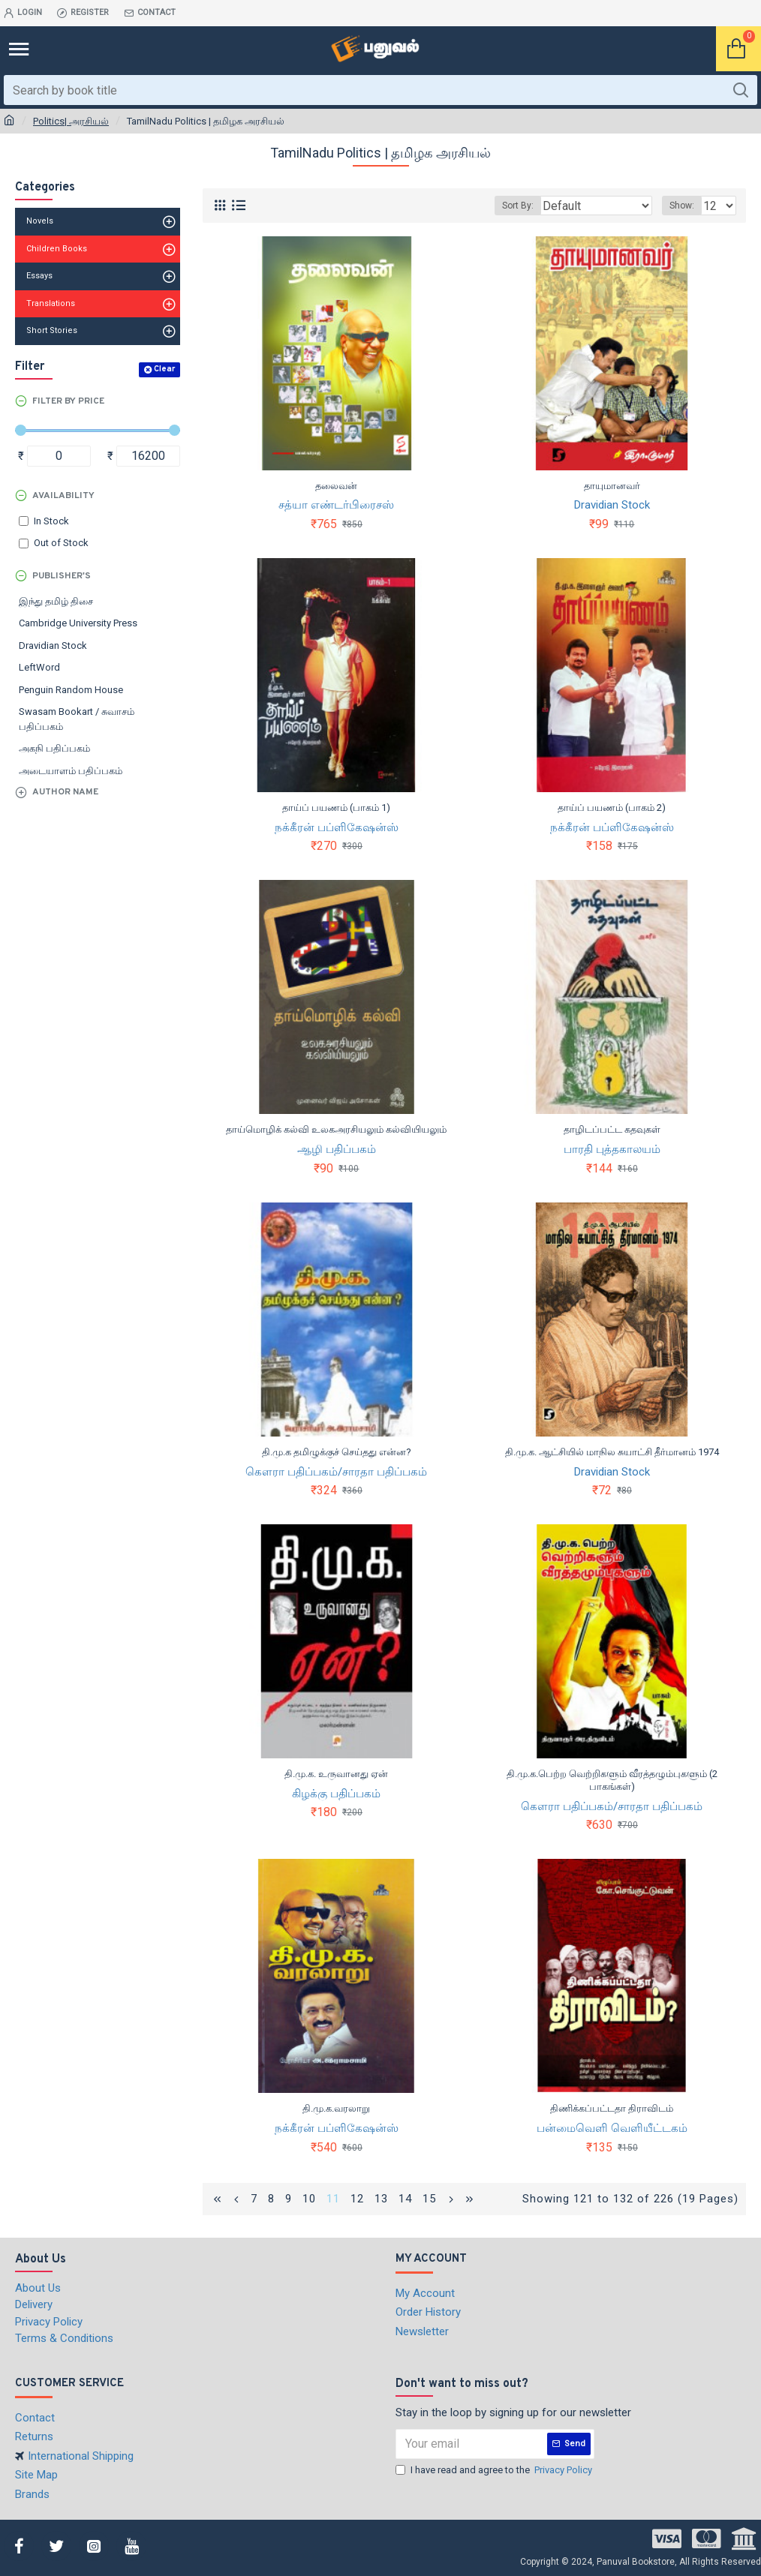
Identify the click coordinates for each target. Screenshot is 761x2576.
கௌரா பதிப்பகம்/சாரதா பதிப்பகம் (336, 1472)
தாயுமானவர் (612, 485)
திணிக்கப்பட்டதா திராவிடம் (611, 2108)
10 (309, 2198)
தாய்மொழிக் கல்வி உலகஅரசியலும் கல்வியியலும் (336, 1129)
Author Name (65, 792)
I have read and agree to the (495, 2470)
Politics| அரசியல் (71, 121)
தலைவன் (336, 485)
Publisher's (61, 576)
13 (381, 2198)
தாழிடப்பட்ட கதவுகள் (612, 1129)
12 (357, 2198)
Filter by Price (68, 401)
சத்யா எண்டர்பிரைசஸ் (336, 505)
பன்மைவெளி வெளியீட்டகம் (612, 2128)
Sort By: (518, 205)
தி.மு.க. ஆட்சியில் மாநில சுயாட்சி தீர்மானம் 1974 (612, 1452)
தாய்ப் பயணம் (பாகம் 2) (612, 807)
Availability (63, 496)
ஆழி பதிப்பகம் (336, 1149)
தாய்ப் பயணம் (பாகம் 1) (336, 807)
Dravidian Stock (612, 505)
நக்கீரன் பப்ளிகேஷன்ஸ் (337, 827)
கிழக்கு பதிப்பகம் (336, 1793)
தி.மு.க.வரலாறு (336, 2108)
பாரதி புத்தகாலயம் (612, 1149)
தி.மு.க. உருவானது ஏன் (336, 1773)
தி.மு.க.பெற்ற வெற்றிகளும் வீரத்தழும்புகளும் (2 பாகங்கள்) (612, 1780)
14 (405, 2198)
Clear (164, 369)
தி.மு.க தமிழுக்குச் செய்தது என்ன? (336, 1452)
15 (429, 2198)
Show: (681, 205)
